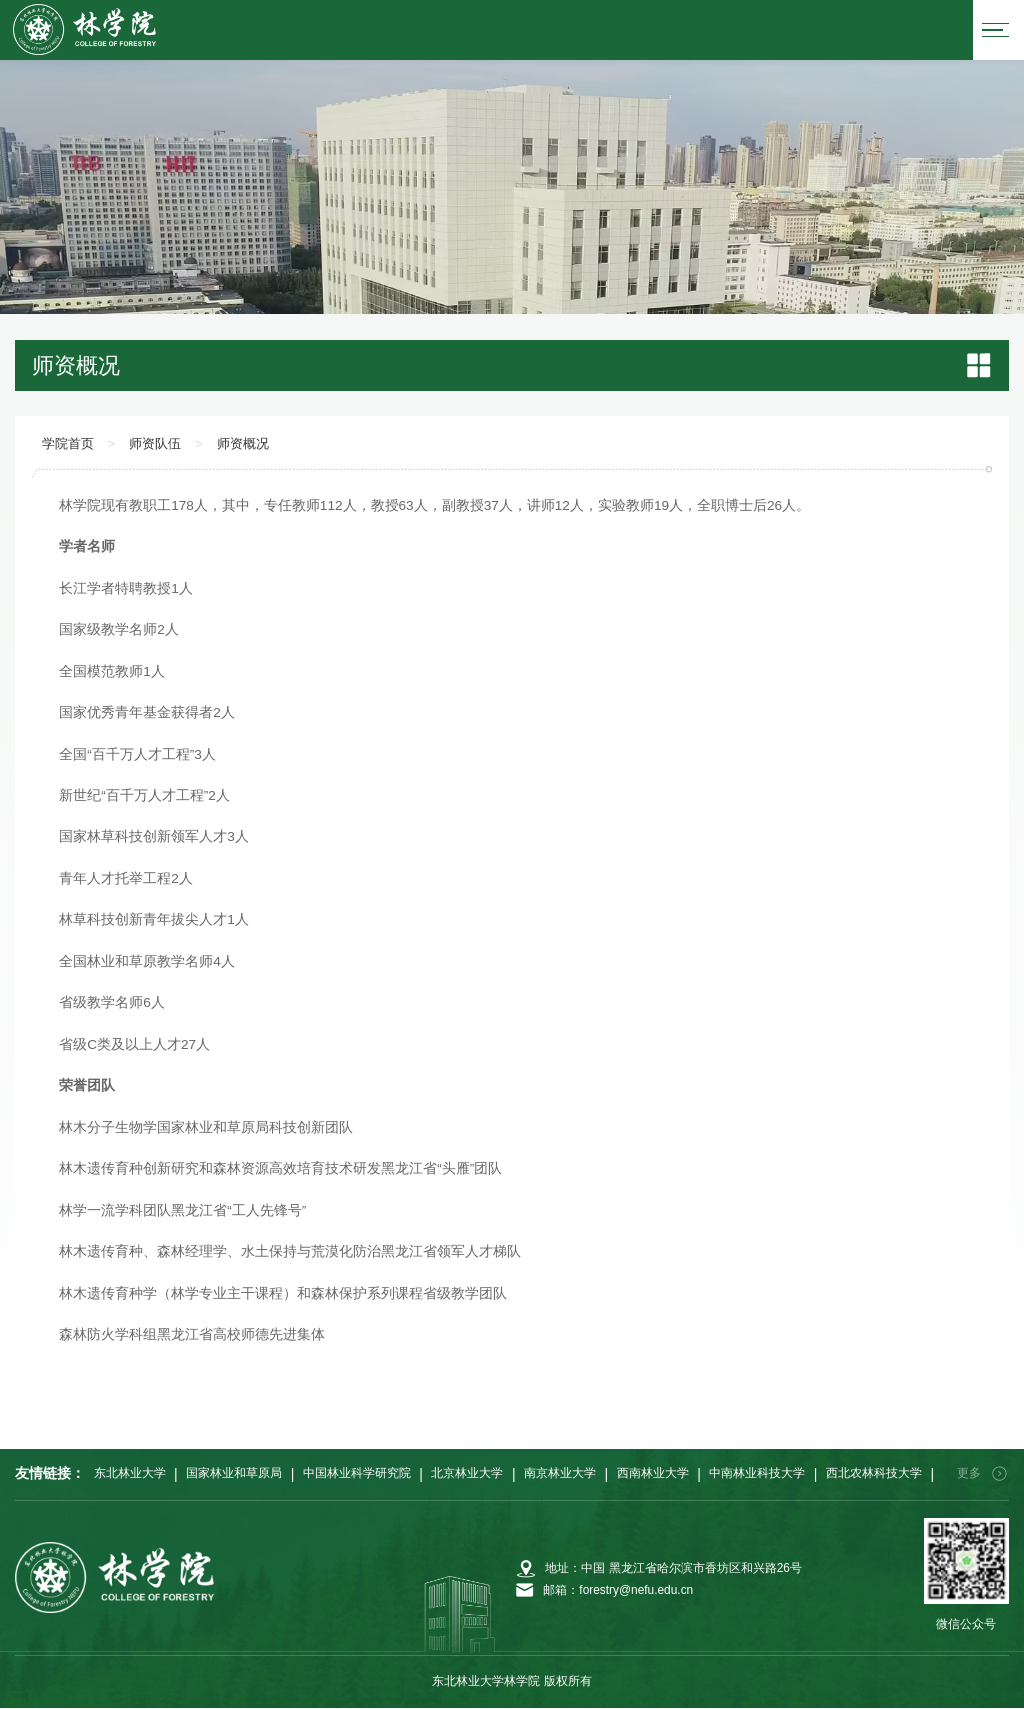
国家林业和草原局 (234, 1474)
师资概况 (254, 445)
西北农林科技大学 (874, 1474)
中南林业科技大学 (757, 1474)
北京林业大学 (467, 1474)
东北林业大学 (130, 1474)
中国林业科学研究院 (357, 1474)
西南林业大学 (653, 1474)
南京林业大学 (560, 1474)
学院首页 (70, 445)
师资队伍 (162, 445)
